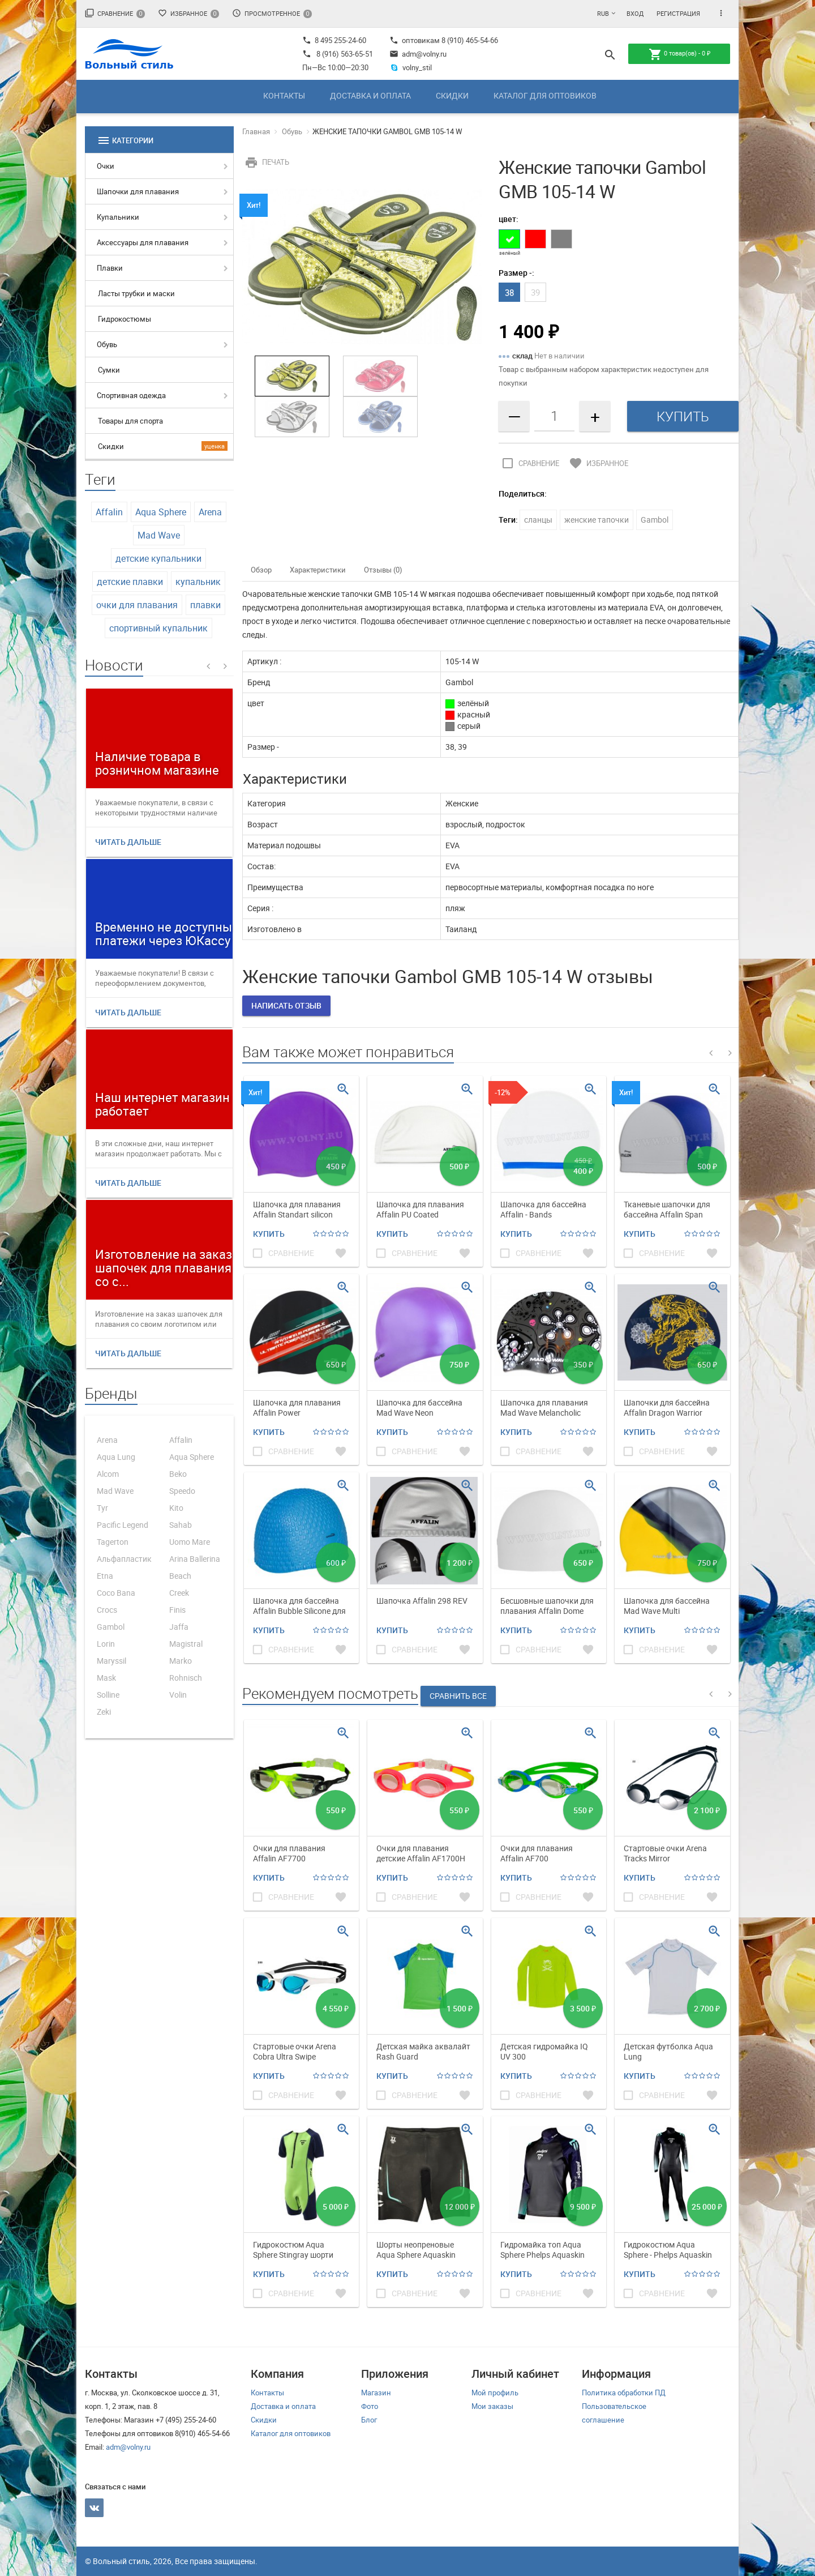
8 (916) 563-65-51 (344, 54)
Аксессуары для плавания (142, 242)
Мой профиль (494, 2392)
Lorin (106, 1643)
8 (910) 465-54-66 (469, 40)
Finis (177, 1609)
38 (509, 292)
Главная (256, 131)
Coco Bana (116, 1592)
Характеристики (318, 570)
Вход (635, 13)
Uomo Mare (189, 1541)
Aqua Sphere (160, 512)
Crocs (107, 1609)
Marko (180, 1660)
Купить (269, 1233)
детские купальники (158, 558)
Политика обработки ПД (624, 2392)
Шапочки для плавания (138, 191)
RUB (603, 13)
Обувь (107, 344)
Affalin (109, 512)
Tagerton (112, 1541)
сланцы (538, 519)
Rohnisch (185, 1677)
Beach (180, 1575)
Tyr (102, 1507)
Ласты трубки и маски (136, 293)
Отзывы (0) (383, 570)
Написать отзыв (286, 1005)
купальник (198, 581)
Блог (369, 2420)
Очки (105, 166)
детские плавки (130, 581)
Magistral (186, 1643)
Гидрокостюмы (124, 319)
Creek (179, 1592)
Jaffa (178, 1626)
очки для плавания (137, 605)
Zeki (104, 1711)
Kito (176, 1507)
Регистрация (678, 13)
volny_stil (410, 67)
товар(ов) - (679, 54)
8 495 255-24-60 (334, 40)
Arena (210, 512)
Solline (108, 1694)
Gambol (111, 1626)
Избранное (188, 13)
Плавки (110, 268)
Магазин (376, 2392)
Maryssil (111, 1660)
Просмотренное (272, 13)
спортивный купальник (158, 628)
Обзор (261, 570)
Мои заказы (492, 2406)
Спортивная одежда (131, 395)
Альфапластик (124, 1558)
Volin (178, 1694)
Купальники (118, 217)
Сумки (109, 370)
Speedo (182, 1490)
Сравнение (115, 13)
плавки (205, 605)
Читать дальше (128, 841)
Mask (106, 1677)
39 (535, 292)
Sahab (180, 1524)
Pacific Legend (122, 1524)
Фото (369, 2406)
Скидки (452, 95)
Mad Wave (159, 535)
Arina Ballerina (194, 1558)
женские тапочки (596, 519)
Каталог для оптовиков (545, 95)
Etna (105, 1575)
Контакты (284, 95)
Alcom (108, 1473)
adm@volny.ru (418, 54)
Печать (265, 162)
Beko (178, 1473)
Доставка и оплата (370, 95)
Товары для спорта (130, 421)
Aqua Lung (116, 1456)
